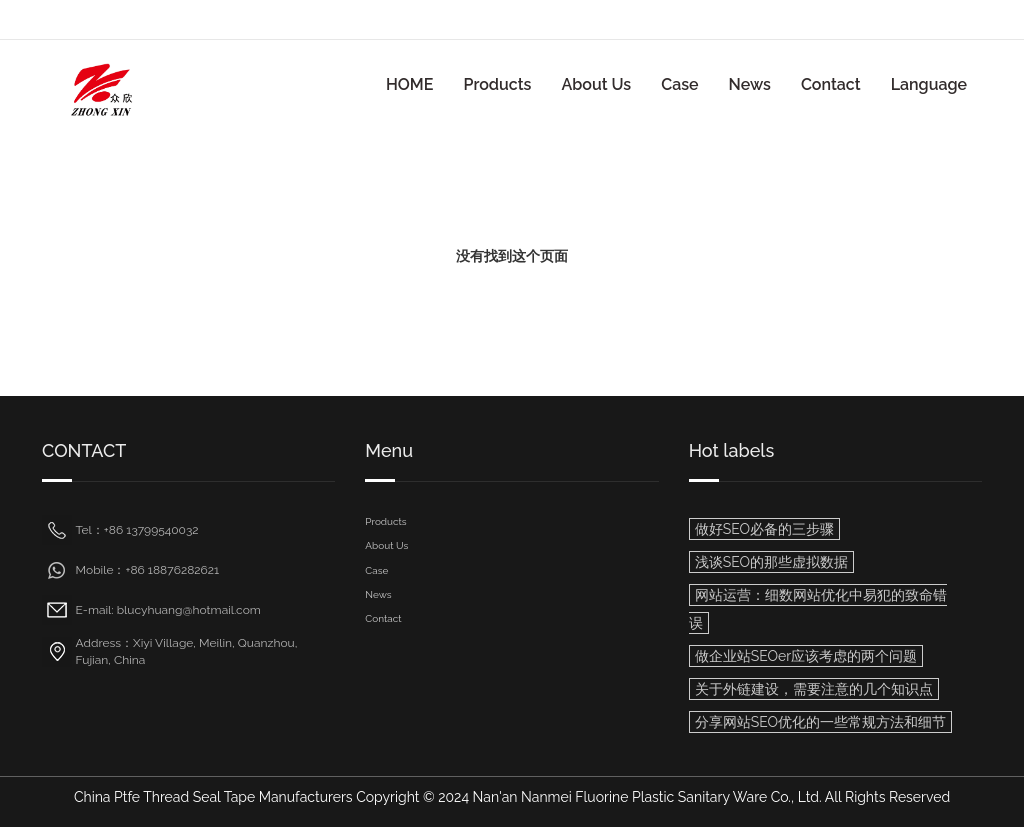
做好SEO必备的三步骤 (764, 529)
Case (679, 84)
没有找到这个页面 (512, 256)
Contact (831, 84)
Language (929, 84)
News (750, 84)
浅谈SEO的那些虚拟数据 (771, 562)
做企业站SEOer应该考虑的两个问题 (806, 656)
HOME (410, 84)
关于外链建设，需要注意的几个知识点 (814, 689)
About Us (596, 84)
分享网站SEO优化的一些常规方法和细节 (820, 722)
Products (497, 84)
